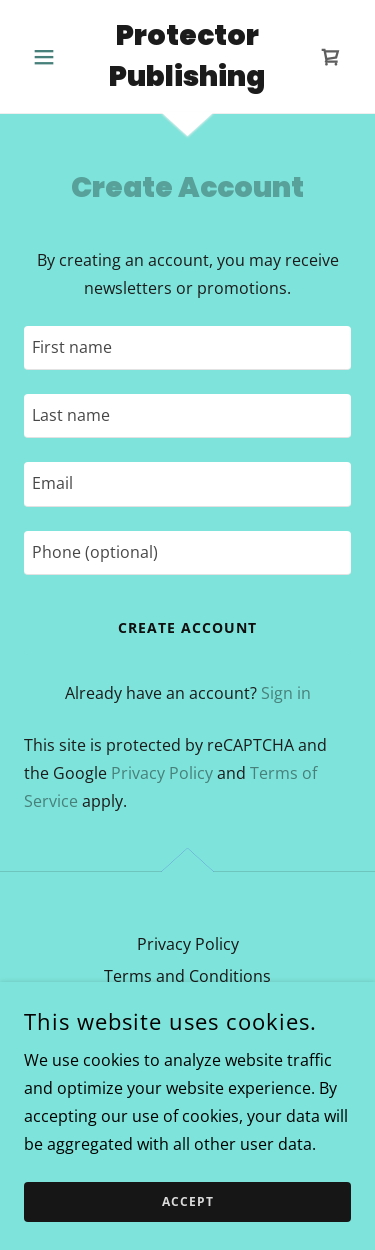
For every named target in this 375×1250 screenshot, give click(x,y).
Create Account (187, 627)
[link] (187, 56)
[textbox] (187, 348)
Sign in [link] (286, 693)
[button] (48, 57)
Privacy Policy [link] (162, 773)
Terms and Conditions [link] (187, 976)
